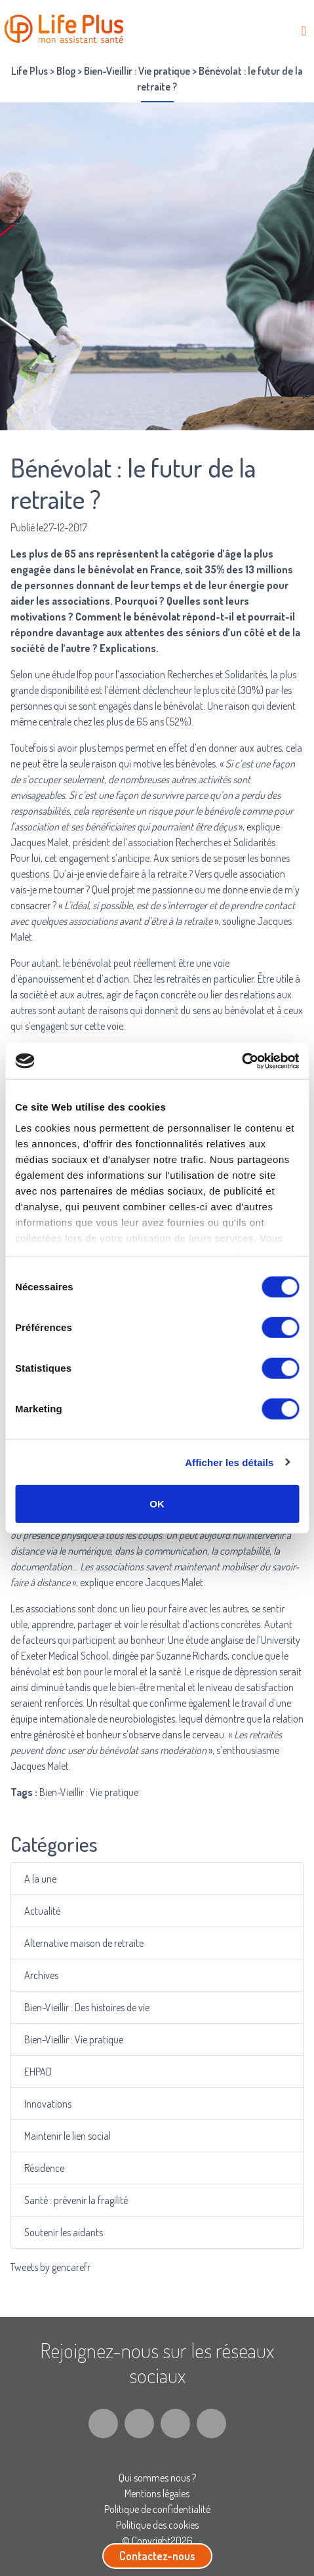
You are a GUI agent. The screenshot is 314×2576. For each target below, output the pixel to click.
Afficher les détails (229, 1461)
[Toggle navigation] (304, 30)
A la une (42, 1878)
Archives (43, 1975)
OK (157, 1503)
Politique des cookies (157, 2524)
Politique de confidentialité (157, 2509)
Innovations (50, 2103)
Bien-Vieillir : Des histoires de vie (88, 2007)
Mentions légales (157, 2493)
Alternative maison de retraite (85, 1943)
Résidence (46, 2168)
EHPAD (40, 2071)
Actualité (44, 1910)
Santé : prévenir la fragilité (77, 2200)
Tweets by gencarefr (50, 2267)
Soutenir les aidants (65, 2232)
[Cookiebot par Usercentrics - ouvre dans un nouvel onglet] (241, 1060)
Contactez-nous (157, 2555)
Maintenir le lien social (69, 2135)
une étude (55, 674)
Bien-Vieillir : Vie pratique (75, 2039)
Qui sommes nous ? (157, 2477)
